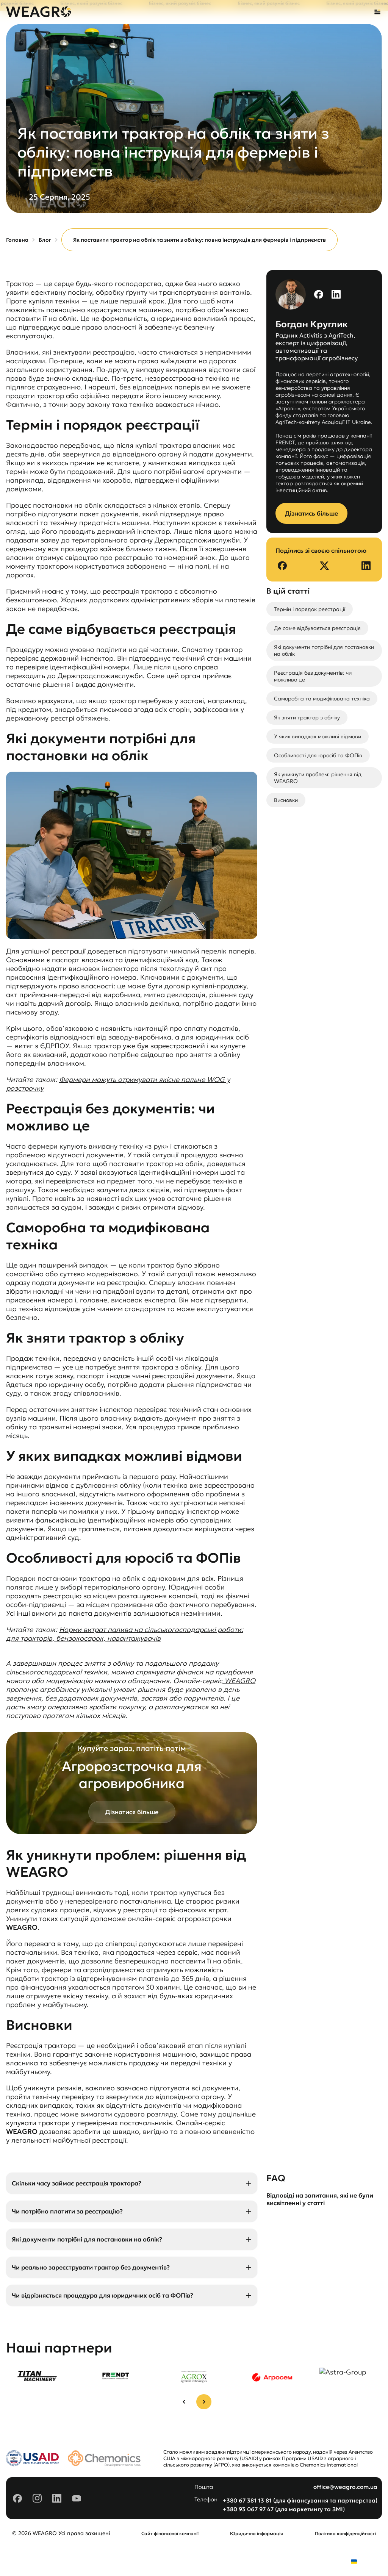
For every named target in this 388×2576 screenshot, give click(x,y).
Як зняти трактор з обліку (307, 717)
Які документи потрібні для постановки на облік (324, 650)
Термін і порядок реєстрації (309, 609)
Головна (17, 239)
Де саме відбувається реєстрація (317, 628)
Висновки (286, 800)
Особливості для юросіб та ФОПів (318, 755)
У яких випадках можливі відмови (317, 736)
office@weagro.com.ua (345, 2486)
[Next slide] (203, 2401)
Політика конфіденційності (345, 2533)
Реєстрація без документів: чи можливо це (313, 676)
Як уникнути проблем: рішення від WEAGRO (317, 778)
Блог (45, 239)
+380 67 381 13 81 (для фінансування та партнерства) (300, 2500)
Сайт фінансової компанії (170, 2533)
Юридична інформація (256, 2533)
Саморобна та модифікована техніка (322, 698)
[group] (37, 2375)
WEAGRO (238, 1680)
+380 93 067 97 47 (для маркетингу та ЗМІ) (284, 2509)
